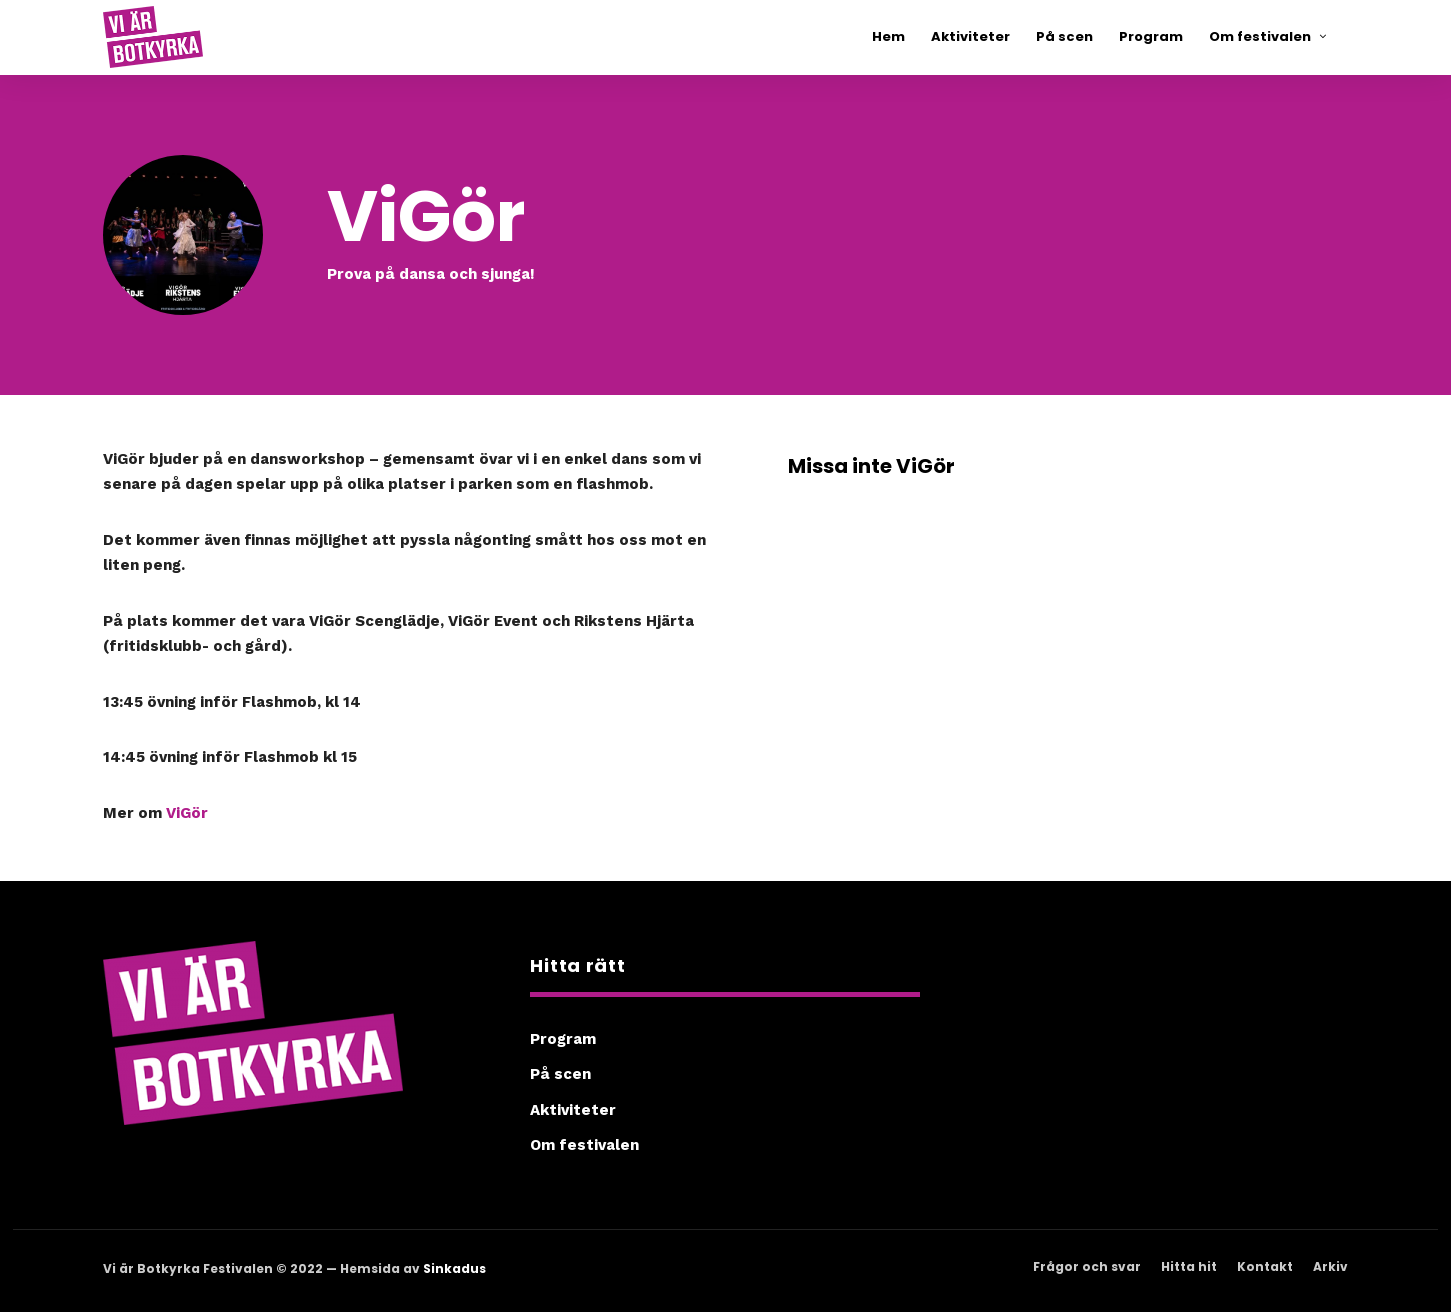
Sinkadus (454, 1268)
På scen (560, 1074)
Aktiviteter (573, 1110)
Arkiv (1330, 1266)
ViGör (187, 813)
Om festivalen (584, 1145)
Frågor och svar (1087, 1266)
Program (563, 1039)
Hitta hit (1189, 1266)
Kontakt (1265, 1266)
